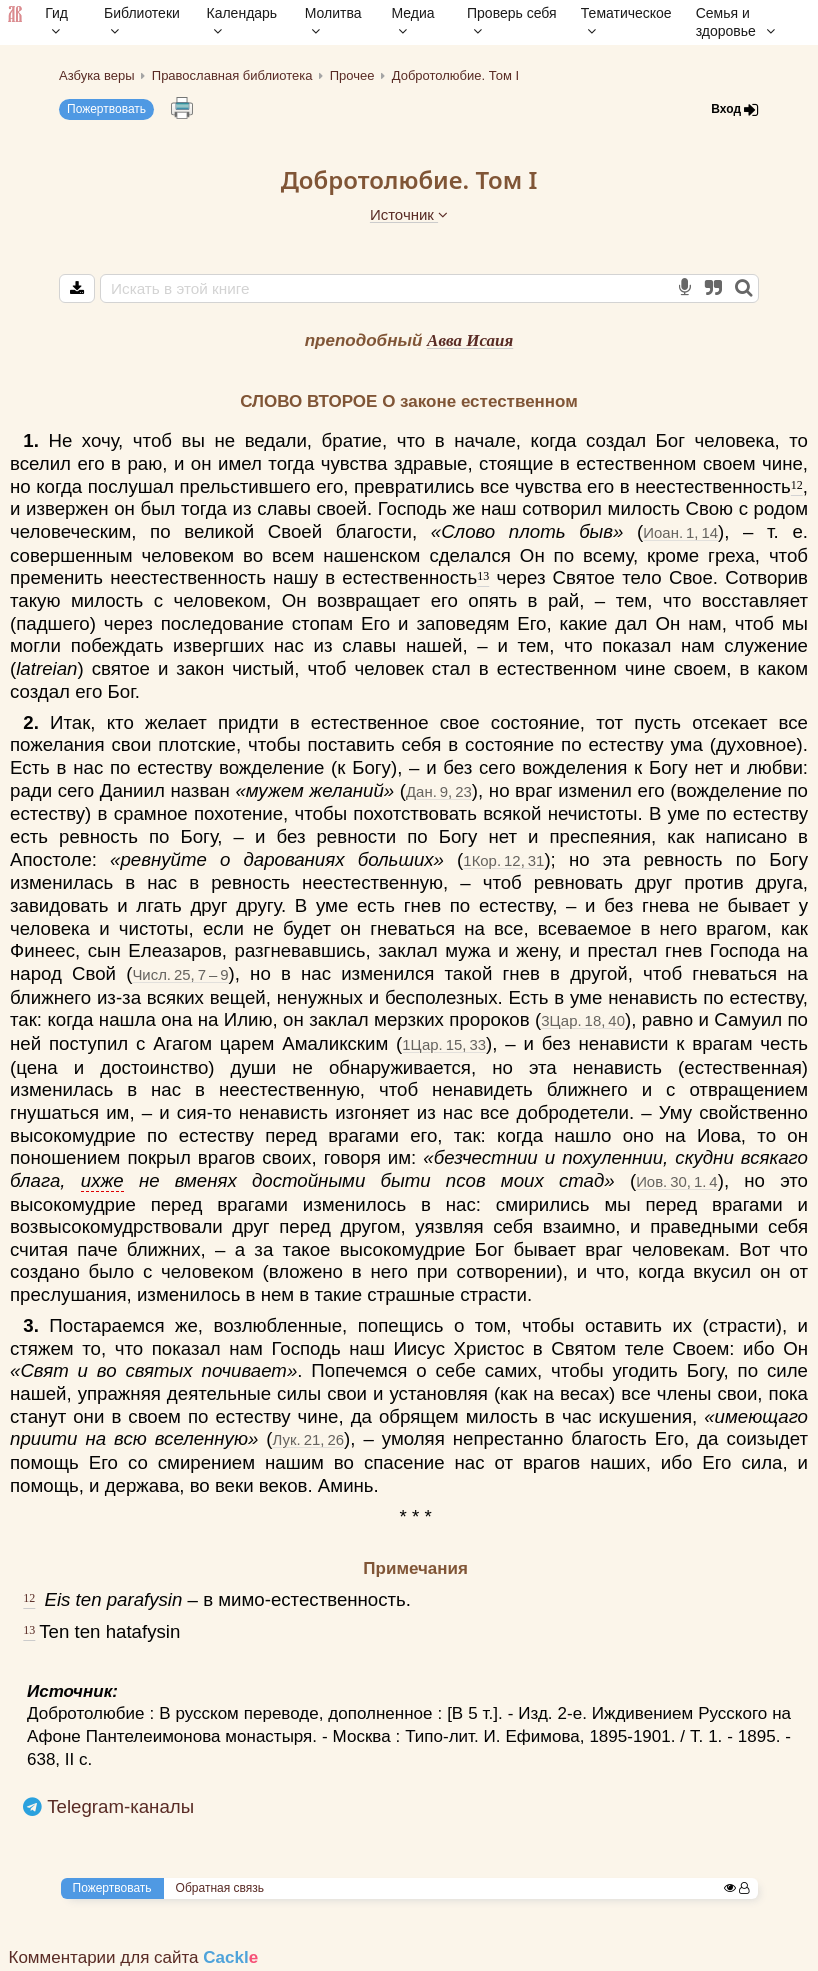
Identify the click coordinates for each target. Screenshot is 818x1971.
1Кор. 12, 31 (503, 860)
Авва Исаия (470, 340)
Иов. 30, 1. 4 (677, 1181)
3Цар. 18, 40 (583, 1020)
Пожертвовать (106, 109)
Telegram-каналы (120, 1806)
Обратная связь (220, 1888)
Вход (735, 109)
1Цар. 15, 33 (444, 1044)
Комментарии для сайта (134, 1957)
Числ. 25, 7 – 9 (180, 974)
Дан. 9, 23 (439, 791)
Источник (409, 214)
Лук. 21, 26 (308, 1439)
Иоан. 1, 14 (680, 532)
